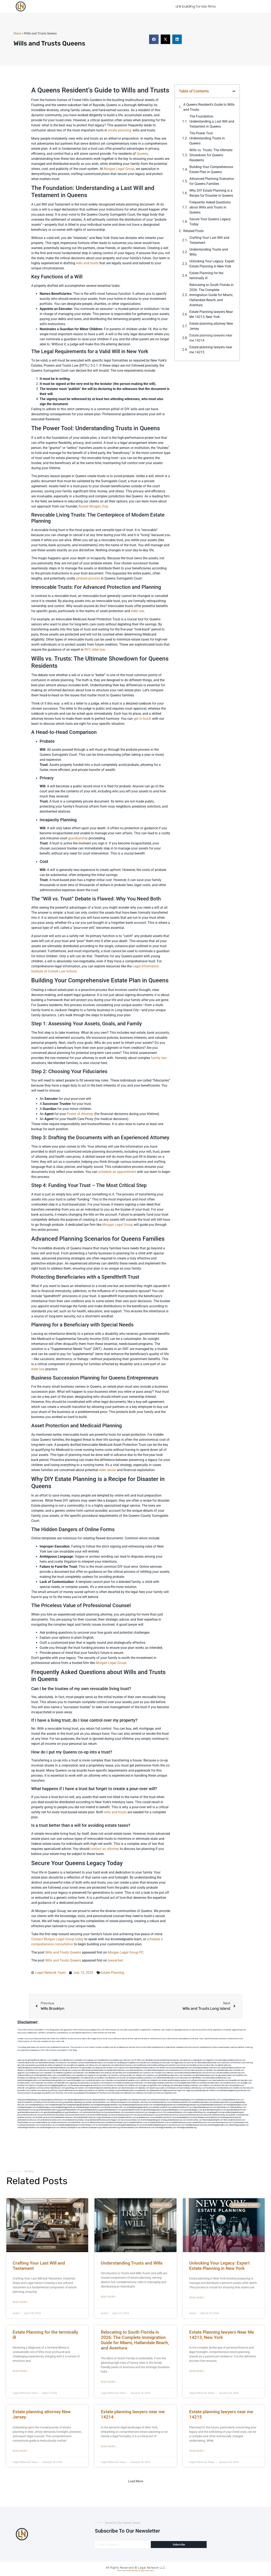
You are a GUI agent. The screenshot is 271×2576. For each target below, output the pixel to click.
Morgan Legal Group (119, 169)
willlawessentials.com (129, 2127)
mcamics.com (111, 2068)
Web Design (133, 2570)
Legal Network (147, 2570)
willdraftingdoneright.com (217, 2125)
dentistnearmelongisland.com (54, 2080)
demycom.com (95, 2065)
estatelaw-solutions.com (141, 2102)
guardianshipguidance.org (153, 2110)
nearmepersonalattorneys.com (218, 2078)
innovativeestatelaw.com (114, 2112)
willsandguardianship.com (165, 2127)
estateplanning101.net (57, 2105)
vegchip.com (92, 2060)
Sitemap (121, 2570)
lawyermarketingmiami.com (181, 2068)
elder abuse (107, 1470)
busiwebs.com (23, 2090)
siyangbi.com (246, 2083)
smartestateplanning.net (150, 2120)
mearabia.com (82, 2075)
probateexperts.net (108, 2117)
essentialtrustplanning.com (75, 2102)
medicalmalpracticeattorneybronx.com (33, 2068)
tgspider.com (83, 2065)
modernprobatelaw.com (176, 2112)
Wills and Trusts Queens (63, 1952)
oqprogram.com (199, 2060)
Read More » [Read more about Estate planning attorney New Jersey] (21, 2450)
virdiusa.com (123, 2068)
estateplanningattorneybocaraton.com (137, 2105)
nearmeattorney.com (138, 2070)
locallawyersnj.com (198, 2065)
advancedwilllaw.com (101, 2100)
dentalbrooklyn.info (96, 2073)
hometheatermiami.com (128, 2090)
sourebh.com (72, 2065)
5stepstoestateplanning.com (29, 2100)
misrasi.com (185, 2065)
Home (17, 33)
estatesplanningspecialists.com (139, 2107)
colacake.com (111, 2080)
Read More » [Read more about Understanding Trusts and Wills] (109, 2296)
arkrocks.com (226, 2085)
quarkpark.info (82, 2093)
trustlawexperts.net (240, 2122)
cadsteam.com (50, 2073)
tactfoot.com (105, 2093)
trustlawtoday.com (47, 2125)
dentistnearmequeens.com (158, 2070)
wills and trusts (87, 263)
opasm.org (154, 2088)
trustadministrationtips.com (115, 2122)
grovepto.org (39, 2093)
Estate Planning (112, 1973)
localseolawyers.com (178, 2070)
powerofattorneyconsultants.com (54, 2115)
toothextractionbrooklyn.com (211, 2083)
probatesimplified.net (96, 2120)
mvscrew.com (130, 2065)
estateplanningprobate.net (65, 2107)
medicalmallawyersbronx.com (233, 2068)
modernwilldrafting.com (196, 2112)
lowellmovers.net (143, 2065)
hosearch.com (110, 2083)
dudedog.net (122, 2063)
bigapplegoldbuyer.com (61, 2085)
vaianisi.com (141, 2075)
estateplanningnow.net (45, 2107)
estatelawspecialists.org (222, 2102)
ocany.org (72, 2093)
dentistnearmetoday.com (49, 2063)
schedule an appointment (117, 1172)
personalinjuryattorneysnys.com (193, 2088)
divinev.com (164, 2068)
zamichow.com (227, 2063)
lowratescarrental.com (196, 2070)
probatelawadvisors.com (126, 2117)
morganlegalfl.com (214, 2112)
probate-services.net (44, 2117)
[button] (154, 39)
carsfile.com (145, 2080)
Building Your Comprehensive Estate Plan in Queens (211, 169)
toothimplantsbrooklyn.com (45, 2075)
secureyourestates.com (130, 2120)
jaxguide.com (56, 2070)
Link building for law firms (196, 6)
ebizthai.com (121, 2073)
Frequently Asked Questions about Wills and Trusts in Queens (210, 207)
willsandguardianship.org (187, 2127)
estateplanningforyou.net (237, 2105)
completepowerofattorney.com (207, 2100)
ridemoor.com (171, 2073)
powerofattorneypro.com (147, 2115)
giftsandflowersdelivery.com (39, 2060)
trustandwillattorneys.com (158, 2122)
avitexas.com (109, 2073)
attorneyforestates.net (160, 2100)
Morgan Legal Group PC (125, 1952)
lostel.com (151, 2093)
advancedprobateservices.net (79, 2100)
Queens (142, 154)
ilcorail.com (124, 2078)
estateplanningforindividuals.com (213, 2105)
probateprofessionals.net (231, 2117)
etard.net (217, 2085)
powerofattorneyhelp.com (101, 2115)
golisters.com (34, 2088)
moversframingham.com (75, 2080)
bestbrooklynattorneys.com (118, 2070)
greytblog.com (72, 2088)
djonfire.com (103, 2090)
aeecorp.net (22, 2060)
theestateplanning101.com (213, 2120)
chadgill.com (56, 2060)
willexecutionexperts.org (91, 2127)
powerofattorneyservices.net (194, 2115)
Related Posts (193, 231)
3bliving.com (34, 2078)
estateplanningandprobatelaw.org (107, 2105)
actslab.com (112, 2063)
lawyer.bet (115, 1960)
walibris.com (208, 2085)
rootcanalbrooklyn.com (66, 2075)
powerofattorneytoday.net (217, 2115)
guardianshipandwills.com (69, 2110)
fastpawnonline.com (26, 2075)
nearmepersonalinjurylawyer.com (231, 2060)
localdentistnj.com (105, 2060)
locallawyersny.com (232, 2083)
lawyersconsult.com (26, 2093)
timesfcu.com (117, 2075)
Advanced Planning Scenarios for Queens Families (211, 181)
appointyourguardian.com (120, 2100)
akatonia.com (113, 2078)
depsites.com (143, 2088)
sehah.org (82, 2090)
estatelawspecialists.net (202, 2102)
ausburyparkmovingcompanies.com (176, 2080)
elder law (137, 611)
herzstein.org (23, 2065)
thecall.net (66, 2070)
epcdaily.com (105, 2075)
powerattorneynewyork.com (29, 2115)
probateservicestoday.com (76, 2120)
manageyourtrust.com (157, 2112)
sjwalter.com (211, 2070)
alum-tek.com (212, 2065)
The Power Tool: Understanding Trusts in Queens (207, 138)
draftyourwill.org (57, 2102)
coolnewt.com (35, 2090)
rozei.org (249, 2063)
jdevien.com (71, 2073)
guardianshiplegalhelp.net (54, 2112)
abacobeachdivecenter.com (209, 2063)
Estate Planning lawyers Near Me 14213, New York (211, 314)
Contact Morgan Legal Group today (57, 1939)
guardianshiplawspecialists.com (30, 2112)
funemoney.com (213, 2088)
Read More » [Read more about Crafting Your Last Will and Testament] (21, 2302)
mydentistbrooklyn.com (95, 2080)
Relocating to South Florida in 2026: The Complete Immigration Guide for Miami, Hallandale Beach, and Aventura (211, 295)
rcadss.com (163, 2088)
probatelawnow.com (145, 2117)
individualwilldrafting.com (93, 2112)
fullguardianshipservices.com (204, 2107)
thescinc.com (64, 2063)
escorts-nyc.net (212, 2073)
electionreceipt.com (129, 2088)
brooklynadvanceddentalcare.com (192, 2073)
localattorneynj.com (70, 2090)
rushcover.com (128, 2060)
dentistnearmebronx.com (60, 2068)
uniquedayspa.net (201, 2090)
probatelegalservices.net (185, 2117)
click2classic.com (140, 2083)
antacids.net (119, 2065)
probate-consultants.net (238, 2115)
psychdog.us (45, 2078)
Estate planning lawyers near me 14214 (210, 337)
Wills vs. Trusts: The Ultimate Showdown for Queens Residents (210, 155)
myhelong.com (167, 2085)
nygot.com (181, 2090)
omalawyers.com (36, 2073)
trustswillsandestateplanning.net (153, 2125)
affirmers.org (56, 2090)
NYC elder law (94, 650)
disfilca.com (50, 2093)
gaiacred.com (45, 2085)
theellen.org (61, 2073)
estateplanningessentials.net (164, 2105)
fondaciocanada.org (124, 2083)
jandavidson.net (156, 2090)
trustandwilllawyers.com (200, 2122)
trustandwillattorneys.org (179, 2122)
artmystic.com (61, 2093)
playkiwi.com (98, 2083)
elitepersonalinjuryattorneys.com (143, 2078)
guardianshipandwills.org (91, 2110)
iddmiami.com (129, 2093)
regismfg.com (74, 2083)
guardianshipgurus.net (193, 2110)
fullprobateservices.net (27, 2110)
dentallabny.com (199, 2078)
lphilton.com (33, 2070)
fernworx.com (239, 2063)
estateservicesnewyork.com (114, 2107)
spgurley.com (23, 2073)
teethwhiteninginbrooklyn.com (30, 2080)
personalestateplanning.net (233, 2112)
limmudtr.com (23, 2088)
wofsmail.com (238, 2070)
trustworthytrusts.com (175, 2125)
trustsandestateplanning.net (66, 2125)
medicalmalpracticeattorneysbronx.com (104, 2088)
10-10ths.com (140, 2060)
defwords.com (76, 2068)
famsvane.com (186, 2078)
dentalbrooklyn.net (224, 2070)
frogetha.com (133, 2063)
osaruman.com (44, 2070)
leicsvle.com (248, 2088)
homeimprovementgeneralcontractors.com (88, 2085)
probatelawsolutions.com (164, 2117)
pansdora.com (238, 2085)
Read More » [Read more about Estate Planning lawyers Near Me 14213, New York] (197, 2371)
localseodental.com (135, 2073)
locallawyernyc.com (26, 2083)
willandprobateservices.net (196, 2125)
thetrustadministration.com (234, 2120)
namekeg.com (156, 2063)
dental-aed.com (224, 2065)
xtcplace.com (92, 2090)
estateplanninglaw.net (26, 2107)
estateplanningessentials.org (187, 2105)
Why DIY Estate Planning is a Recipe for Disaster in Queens (211, 193)
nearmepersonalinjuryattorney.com (188, 2085)
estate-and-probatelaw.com (98, 2102)
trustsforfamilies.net (104, 2125)
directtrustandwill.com (27, 2102)
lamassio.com (174, 2088)
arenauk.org (33, 2065)
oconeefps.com (80, 2060)
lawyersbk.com (129, 2075)
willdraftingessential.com (238, 2125)
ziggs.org (190, 2090)
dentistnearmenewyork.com (206, 2075)
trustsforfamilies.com (87, 2125)
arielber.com (103, 2078)
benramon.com (226, 2088)
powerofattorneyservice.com (170, 2115)
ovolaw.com (83, 2088)
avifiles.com (52, 2083)
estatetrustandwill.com (161, 2107)
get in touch (142, 719)
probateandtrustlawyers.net (64, 2117)
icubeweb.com (41, 2083)
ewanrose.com (244, 2090)
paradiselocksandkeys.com (128, 2080)
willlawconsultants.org (111, 2127)
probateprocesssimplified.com (208, 2117)
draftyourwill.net (43, 2102)
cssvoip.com (76, 2070)
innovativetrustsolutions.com (136, 2112)
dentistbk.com (63, 2083)
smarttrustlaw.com (194, 2120)
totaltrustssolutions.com (61, 2122)
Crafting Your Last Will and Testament (209, 240)
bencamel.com (87, 2083)
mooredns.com (189, 2075)
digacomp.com (180, 2063)
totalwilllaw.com (78, 2122)
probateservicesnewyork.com (53, 2120)
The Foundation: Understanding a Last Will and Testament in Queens (211, 121)
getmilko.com (155, 2085)
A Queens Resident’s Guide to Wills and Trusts (209, 107)
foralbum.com (56, 2078)
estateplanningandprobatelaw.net (79, 2105)
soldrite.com (133, 2085)
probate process (88, 578)
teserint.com (34, 2085)
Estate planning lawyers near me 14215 (210, 349)
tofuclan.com (111, 2085)
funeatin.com (122, 2085)
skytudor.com (168, 2063)
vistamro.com (214, 2090)
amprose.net (101, 2068)
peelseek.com (144, 2090)
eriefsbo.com (23, 2085)
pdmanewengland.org (229, 2090)
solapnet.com (155, 2080)
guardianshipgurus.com (174, 2110)
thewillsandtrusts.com (26, 2122)
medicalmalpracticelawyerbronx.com (144, 2068)
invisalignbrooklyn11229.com (189, 2083)
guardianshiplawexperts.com (214, 2110)
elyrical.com (192, 2063)
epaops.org (113, 2090)
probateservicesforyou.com (29, 2120)
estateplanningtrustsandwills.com (89, 2107)
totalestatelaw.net (43, 2122)
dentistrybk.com (90, 2078)
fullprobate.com (223, 2107)
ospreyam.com (108, 2065)
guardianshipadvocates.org (48, 2110)
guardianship (78, 838)
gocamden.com (88, 2068)
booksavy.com (82, 2073)
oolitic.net (52, 2065)
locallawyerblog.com (159, 2065)
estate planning (119, 130)
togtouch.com (93, 2075)
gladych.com (61, 2065)
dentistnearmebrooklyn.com (168, 2078)
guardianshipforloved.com (132, 2110)
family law (159, 1058)
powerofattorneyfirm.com (79, 2115)
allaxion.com (23, 2070)
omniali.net (43, 2065)
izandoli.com (238, 2088)
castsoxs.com (148, 2073)
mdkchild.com (67, 2060)
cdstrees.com (141, 2093)
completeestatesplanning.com (181, 2100)
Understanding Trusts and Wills (208, 251)
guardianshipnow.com (74, 2112)
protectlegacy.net (113, 2120)
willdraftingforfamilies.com (28, 2127)
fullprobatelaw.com (238, 2107)
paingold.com (94, 2093)
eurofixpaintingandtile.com (73, 2078)
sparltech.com (171, 2093)
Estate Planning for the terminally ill (206, 275)
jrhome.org (46, 2090)
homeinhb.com (234, 2080)
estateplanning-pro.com (38, 2105)
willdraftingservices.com (49, 2127)
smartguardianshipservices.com (173, 2120)
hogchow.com (212, 2060)
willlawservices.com (146, 2127)
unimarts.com (174, 2065)
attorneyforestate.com (141, 2100)
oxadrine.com (241, 2075)
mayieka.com (145, 2063)
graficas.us (188, 2060)
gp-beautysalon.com (227, 2075)
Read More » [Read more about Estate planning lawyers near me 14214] (109, 2446)
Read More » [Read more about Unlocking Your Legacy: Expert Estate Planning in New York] (197, 2297)
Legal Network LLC (151, 2567)
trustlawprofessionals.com (28, 2125)
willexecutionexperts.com (201, 2080)
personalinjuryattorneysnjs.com (232, 2073)
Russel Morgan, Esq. (93, 506)
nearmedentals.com (220, 2080)
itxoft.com (160, 2093)
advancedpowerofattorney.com (54, 2100)
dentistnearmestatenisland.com (94, 2070)
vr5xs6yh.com (160, 2073)
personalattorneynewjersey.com (170, 2060)
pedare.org (117, 2060)
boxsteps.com (23, 2078)
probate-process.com (26, 2117)
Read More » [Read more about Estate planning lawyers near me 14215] (197, 2450)
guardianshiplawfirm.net (236, 2110)
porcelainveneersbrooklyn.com (94, 2063)
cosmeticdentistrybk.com (28, 2063)
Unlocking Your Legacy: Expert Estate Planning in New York (211, 263)
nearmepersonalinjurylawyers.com (207, 2068)
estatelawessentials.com (181, 2102)
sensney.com (76, 2063)
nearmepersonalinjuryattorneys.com (162, 2083)
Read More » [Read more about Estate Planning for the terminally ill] (21, 2371)
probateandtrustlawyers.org (88, 2117)
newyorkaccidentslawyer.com (52, 2088)
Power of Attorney (80, 1114)
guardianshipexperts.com (111, 2110)
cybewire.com (152, 2075)
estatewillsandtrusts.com (182, 2107)
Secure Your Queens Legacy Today (210, 221)
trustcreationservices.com (221, 2122)
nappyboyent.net (170, 2090)
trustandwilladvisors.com (137, 2122)
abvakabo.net (150, 2060)
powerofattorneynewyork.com (124, 2115)
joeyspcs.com (246, 2080)
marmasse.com (117, 2093)
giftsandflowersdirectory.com (170, 2075)
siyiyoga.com (144, 2085)
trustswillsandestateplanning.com (126, 2125)
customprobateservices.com (232, 2100)
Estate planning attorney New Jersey (211, 326)
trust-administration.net (94, 2122)
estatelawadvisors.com (161, 2102)
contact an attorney (104, 1849)
